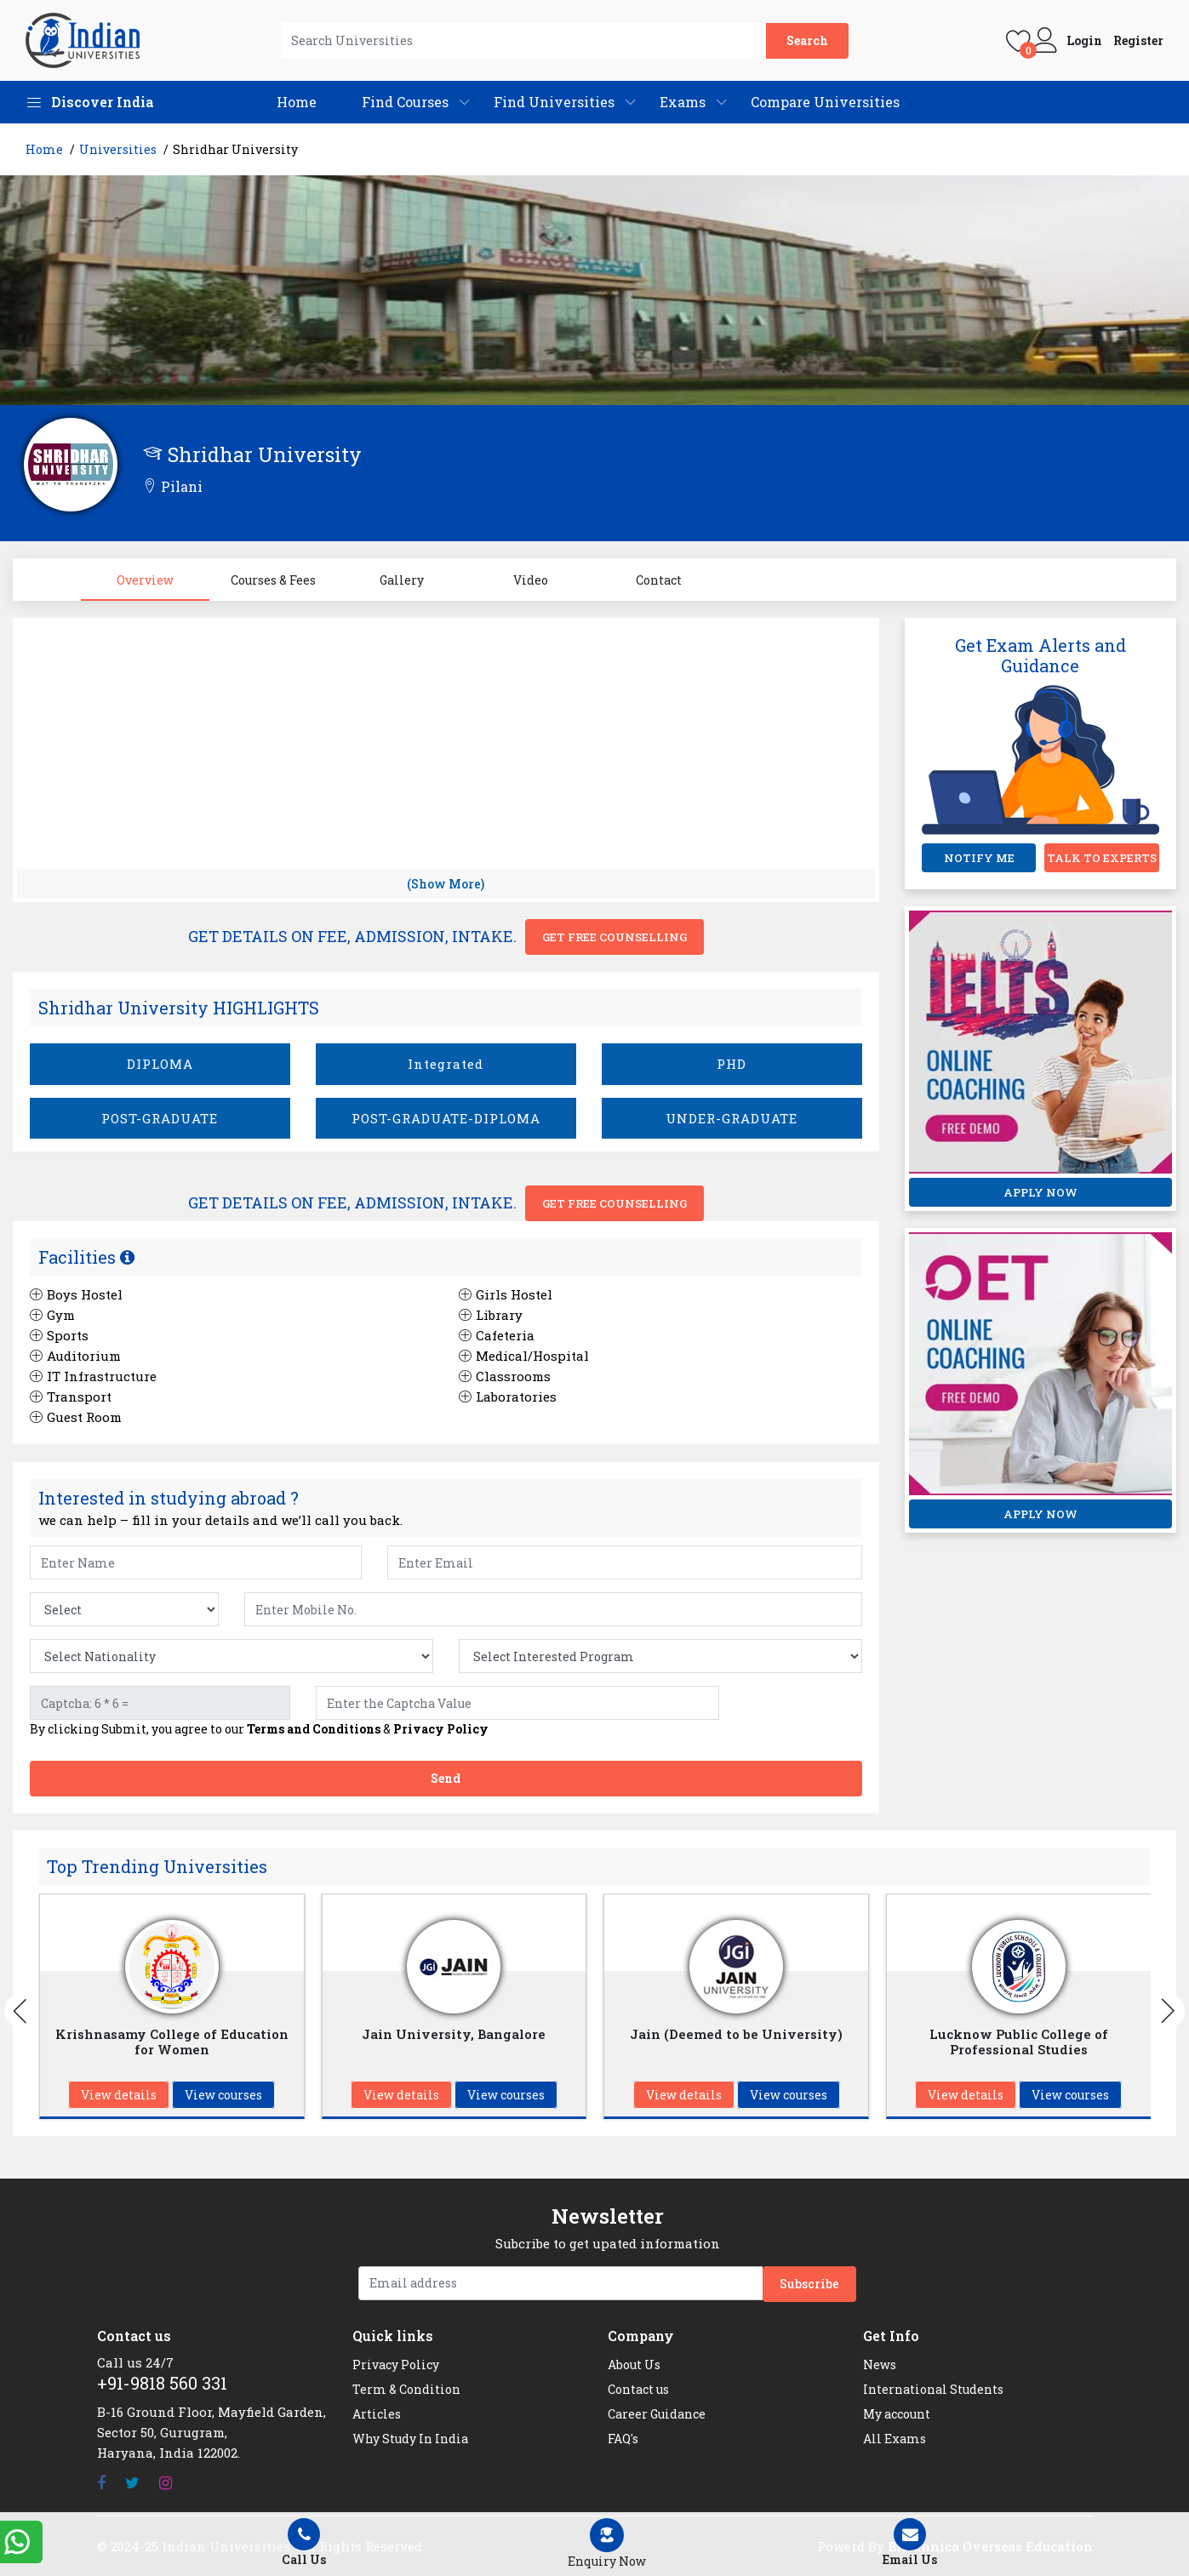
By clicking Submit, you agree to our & (259, 1729)
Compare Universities (825, 102)
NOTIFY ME (979, 857)
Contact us (638, 2389)
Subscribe (809, 2284)
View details (119, 2095)
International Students (933, 2389)
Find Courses (405, 102)
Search (807, 40)
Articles (376, 2414)
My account (896, 2414)
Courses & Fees (273, 580)
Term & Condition (406, 2389)
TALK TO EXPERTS (1102, 857)
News (879, 2364)
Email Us (909, 2542)
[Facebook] (101, 2482)
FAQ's (623, 2438)
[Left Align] (606, 2544)
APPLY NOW (1040, 1192)
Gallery (402, 580)
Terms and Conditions (313, 1729)
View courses (223, 2095)
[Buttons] (21, 2011)
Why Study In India (410, 2438)
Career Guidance (657, 2414)
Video (530, 580)
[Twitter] (132, 2482)
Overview (145, 580)
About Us (634, 2364)
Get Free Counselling (614, 937)
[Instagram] (165, 2482)
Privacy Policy (441, 1729)
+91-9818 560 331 (162, 2383)
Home (297, 102)
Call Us (304, 2542)
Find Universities (554, 102)
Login (1084, 41)
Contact (659, 580)
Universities (118, 149)
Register (1138, 41)
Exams (683, 102)
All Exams (894, 2438)
